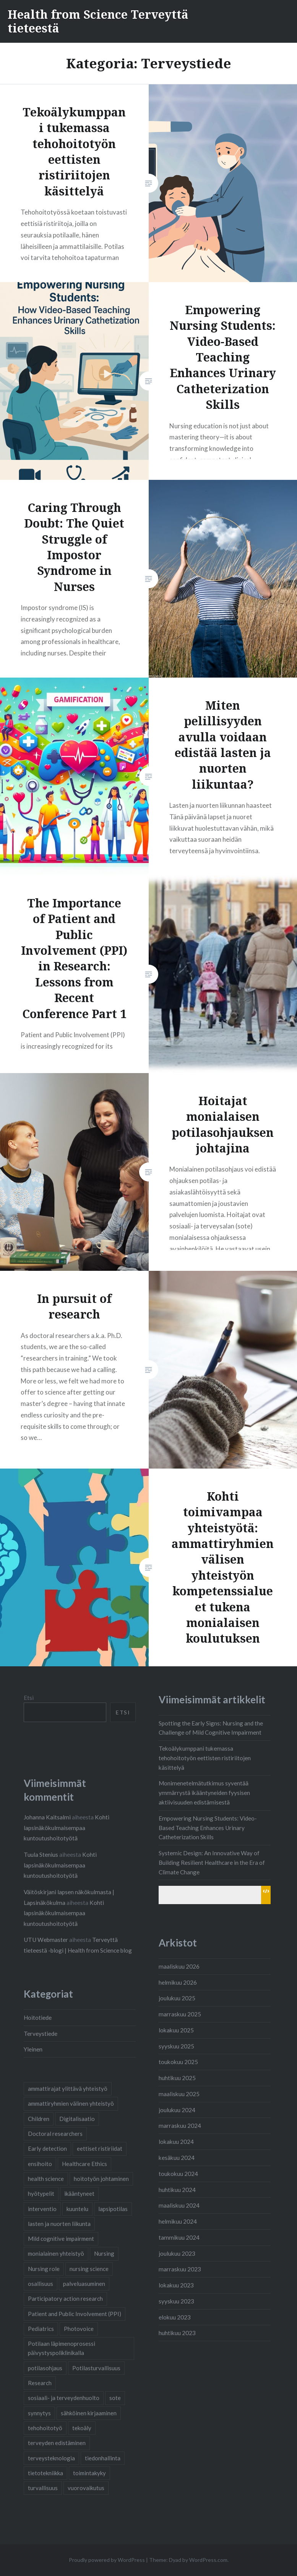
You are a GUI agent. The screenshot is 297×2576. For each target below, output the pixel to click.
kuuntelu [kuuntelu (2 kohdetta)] (77, 2208)
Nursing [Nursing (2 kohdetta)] (104, 2253)
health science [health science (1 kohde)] (46, 2178)
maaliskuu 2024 (179, 2205)
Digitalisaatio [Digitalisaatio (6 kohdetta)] (77, 2118)
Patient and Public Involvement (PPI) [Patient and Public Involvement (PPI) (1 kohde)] (74, 2313)
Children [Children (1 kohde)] (38, 2118)
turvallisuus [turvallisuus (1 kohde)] (43, 2487)
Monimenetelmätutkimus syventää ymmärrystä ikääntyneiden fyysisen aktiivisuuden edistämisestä (204, 1793)
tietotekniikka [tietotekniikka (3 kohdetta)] (45, 2472)
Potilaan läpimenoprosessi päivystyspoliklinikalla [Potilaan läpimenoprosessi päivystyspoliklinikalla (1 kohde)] (61, 2348)
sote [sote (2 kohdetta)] (115, 2397)
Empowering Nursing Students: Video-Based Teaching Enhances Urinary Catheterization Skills (208, 1828)
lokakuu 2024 (176, 2141)
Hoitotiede (38, 2017)
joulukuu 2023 (177, 2253)
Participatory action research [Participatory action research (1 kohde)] (65, 2298)
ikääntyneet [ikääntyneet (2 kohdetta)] (79, 2193)
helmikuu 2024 (178, 2221)
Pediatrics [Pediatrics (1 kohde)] (41, 2328)
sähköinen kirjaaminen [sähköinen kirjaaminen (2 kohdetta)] (89, 2413)
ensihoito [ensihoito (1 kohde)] (40, 2163)
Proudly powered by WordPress (107, 2560)
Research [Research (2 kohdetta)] (40, 2382)
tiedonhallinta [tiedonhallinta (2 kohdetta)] (102, 2458)
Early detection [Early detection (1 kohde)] (47, 2148)
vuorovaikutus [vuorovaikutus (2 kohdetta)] (86, 2487)
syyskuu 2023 (176, 2301)
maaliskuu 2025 (179, 2093)
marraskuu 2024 (180, 2125)
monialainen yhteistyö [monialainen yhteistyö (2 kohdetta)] (56, 2253)
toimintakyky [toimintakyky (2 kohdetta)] (89, 2472)
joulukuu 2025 (177, 1998)
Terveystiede (40, 2033)
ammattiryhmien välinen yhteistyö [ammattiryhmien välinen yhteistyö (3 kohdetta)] (71, 2103)
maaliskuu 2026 (179, 1966)
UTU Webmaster (46, 1939)
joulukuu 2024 (177, 2109)
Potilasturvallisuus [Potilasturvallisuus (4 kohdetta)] (96, 2368)
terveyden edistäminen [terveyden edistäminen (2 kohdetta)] (57, 2442)
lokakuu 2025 (176, 2030)
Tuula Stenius (41, 1854)
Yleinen (33, 2049)
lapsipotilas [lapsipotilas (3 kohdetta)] (113, 2208)
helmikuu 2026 (178, 1982)
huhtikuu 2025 (177, 2077)
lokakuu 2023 (176, 2285)
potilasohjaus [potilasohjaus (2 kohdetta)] (45, 2368)
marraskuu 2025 (180, 2014)
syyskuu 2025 (176, 2046)
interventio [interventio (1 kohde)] (42, 2208)
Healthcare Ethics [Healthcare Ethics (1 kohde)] (84, 2163)
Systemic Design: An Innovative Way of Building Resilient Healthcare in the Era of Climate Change (212, 1863)
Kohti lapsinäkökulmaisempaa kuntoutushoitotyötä (66, 1828)
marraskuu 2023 (180, 2269)
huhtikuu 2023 (177, 2332)
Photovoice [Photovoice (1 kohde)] (79, 2328)
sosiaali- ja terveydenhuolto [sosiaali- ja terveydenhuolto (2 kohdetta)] (63, 2397)
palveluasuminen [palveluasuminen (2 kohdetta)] (84, 2283)
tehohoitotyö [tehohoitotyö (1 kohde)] (45, 2427)
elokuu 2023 (175, 2317)
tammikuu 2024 (179, 2237)
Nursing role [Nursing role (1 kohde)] (44, 2268)
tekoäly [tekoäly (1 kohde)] (81, 2427)
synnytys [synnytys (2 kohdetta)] (39, 2413)
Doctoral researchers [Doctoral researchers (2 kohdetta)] (55, 2133)
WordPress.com (208, 2560)
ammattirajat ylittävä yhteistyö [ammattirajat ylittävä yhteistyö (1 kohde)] (67, 2088)
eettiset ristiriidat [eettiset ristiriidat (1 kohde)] (99, 2148)
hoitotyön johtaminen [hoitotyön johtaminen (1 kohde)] (101, 2178)
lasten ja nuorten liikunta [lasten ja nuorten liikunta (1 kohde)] (59, 2223)
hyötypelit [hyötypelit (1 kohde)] (41, 2193)
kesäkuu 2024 (177, 2157)
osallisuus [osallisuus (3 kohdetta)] (40, 2283)
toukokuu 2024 (178, 2173)
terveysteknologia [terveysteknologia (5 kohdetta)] (51, 2458)
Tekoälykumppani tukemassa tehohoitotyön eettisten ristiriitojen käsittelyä (205, 1758)
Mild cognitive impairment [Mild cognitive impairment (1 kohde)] (61, 2238)
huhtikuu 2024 (177, 2189)
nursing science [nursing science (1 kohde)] (89, 2268)
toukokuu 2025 (178, 2061)
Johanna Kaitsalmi (47, 1817)
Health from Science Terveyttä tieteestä (98, 21)
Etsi (29, 1697)
